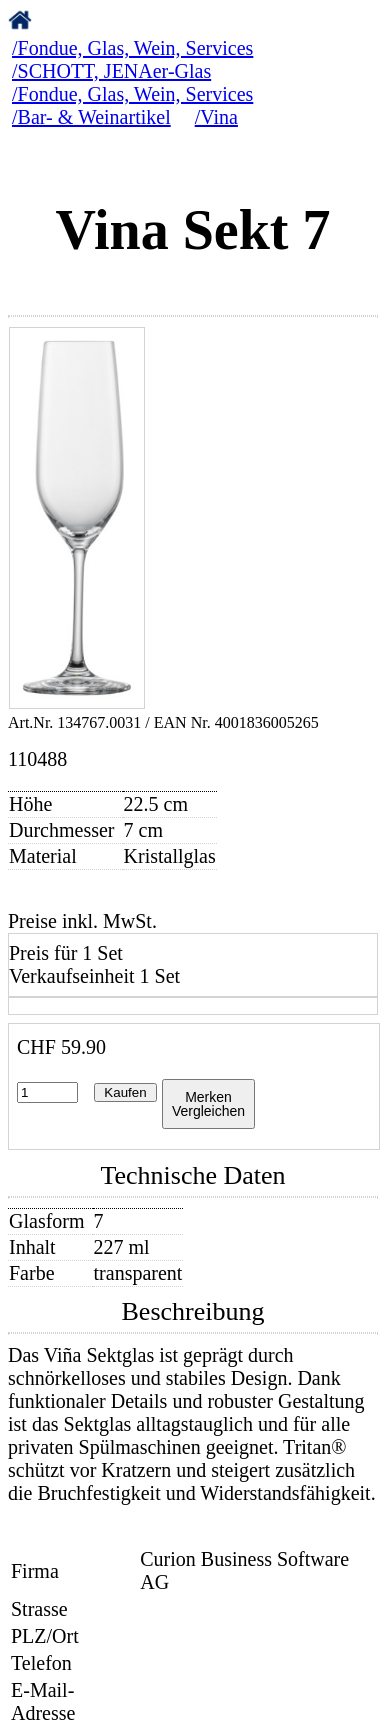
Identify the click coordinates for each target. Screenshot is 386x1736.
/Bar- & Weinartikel (91, 117)
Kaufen (125, 1092)
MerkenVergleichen (208, 1104)
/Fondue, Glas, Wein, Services (132, 48)
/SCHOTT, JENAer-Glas (111, 71)
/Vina (216, 117)
